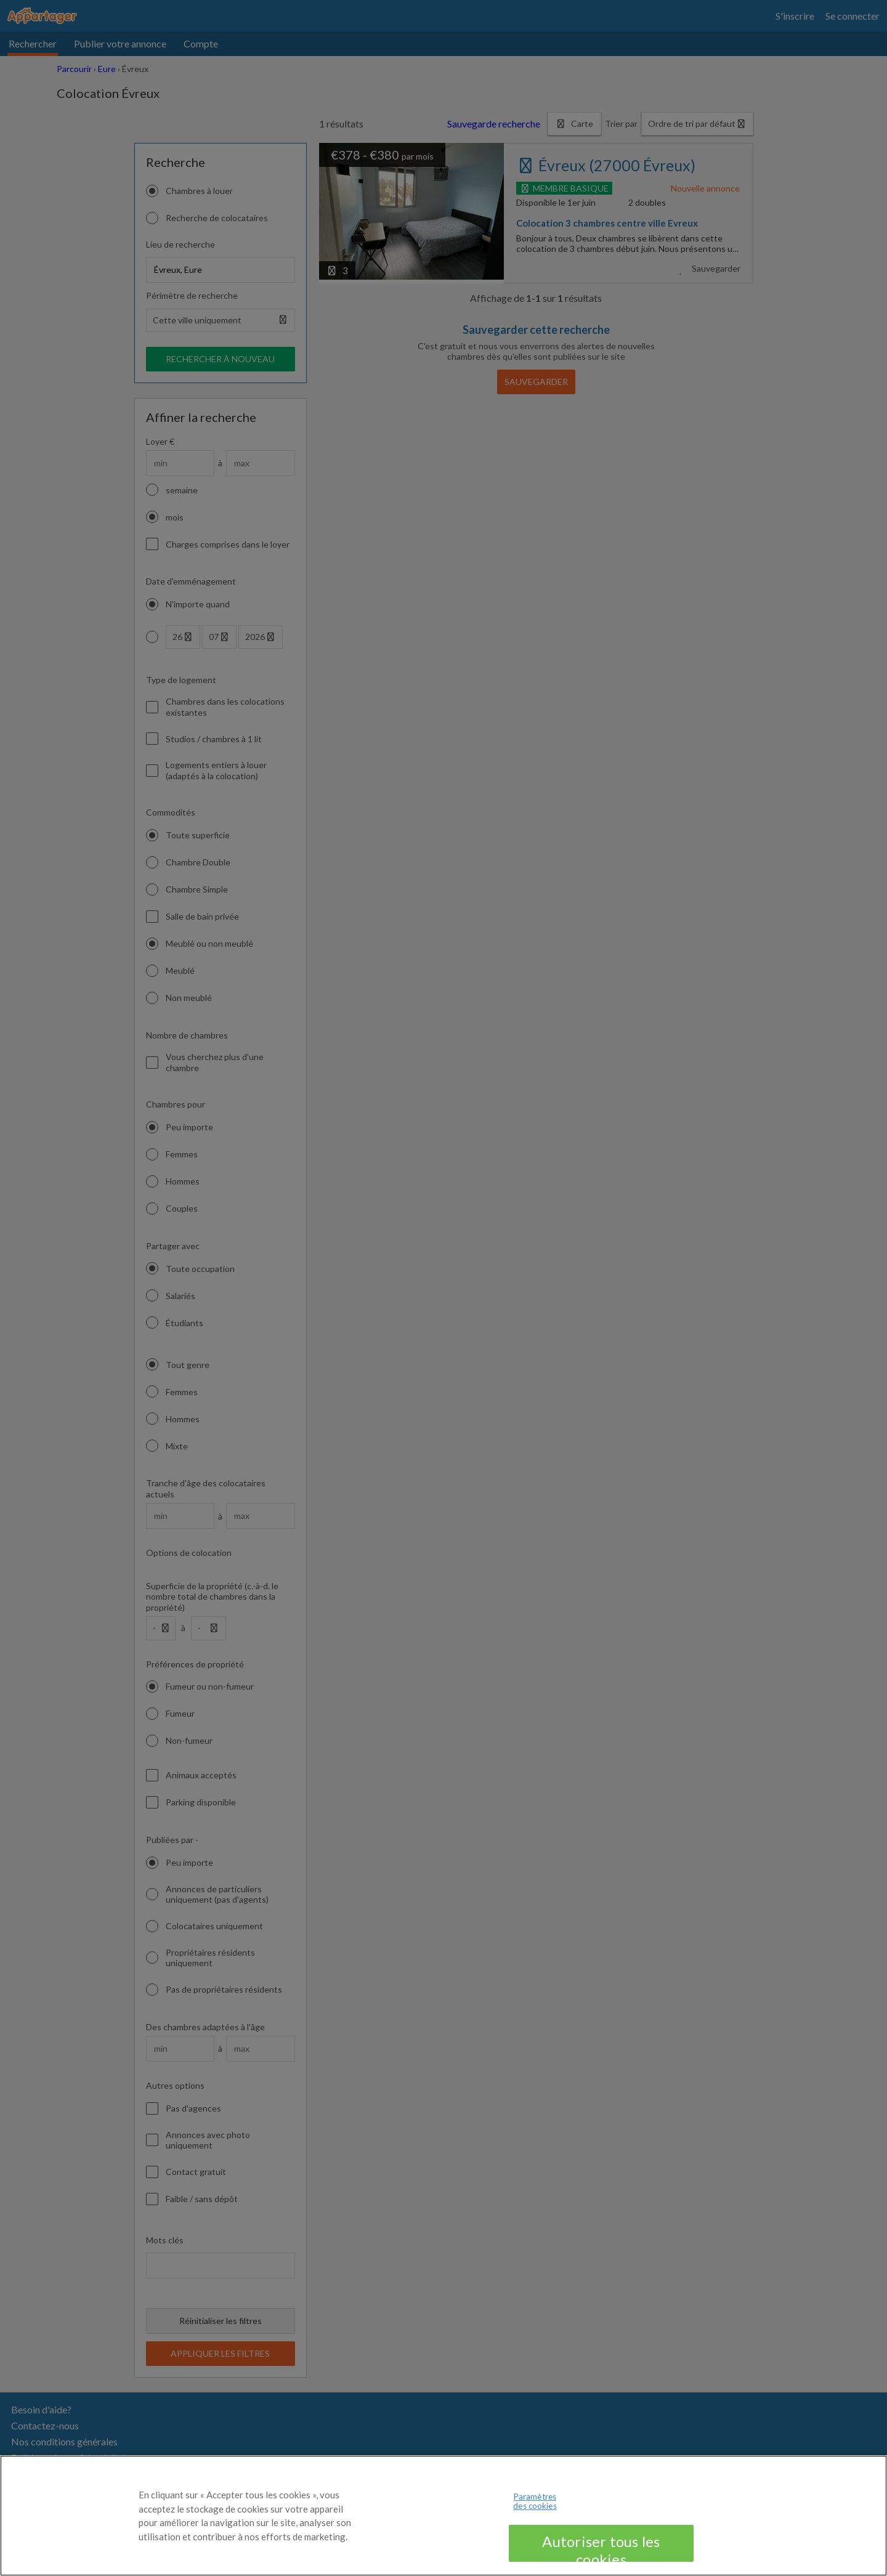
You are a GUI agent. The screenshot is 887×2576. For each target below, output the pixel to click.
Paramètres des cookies (534, 2508)
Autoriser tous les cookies (601, 2554)
